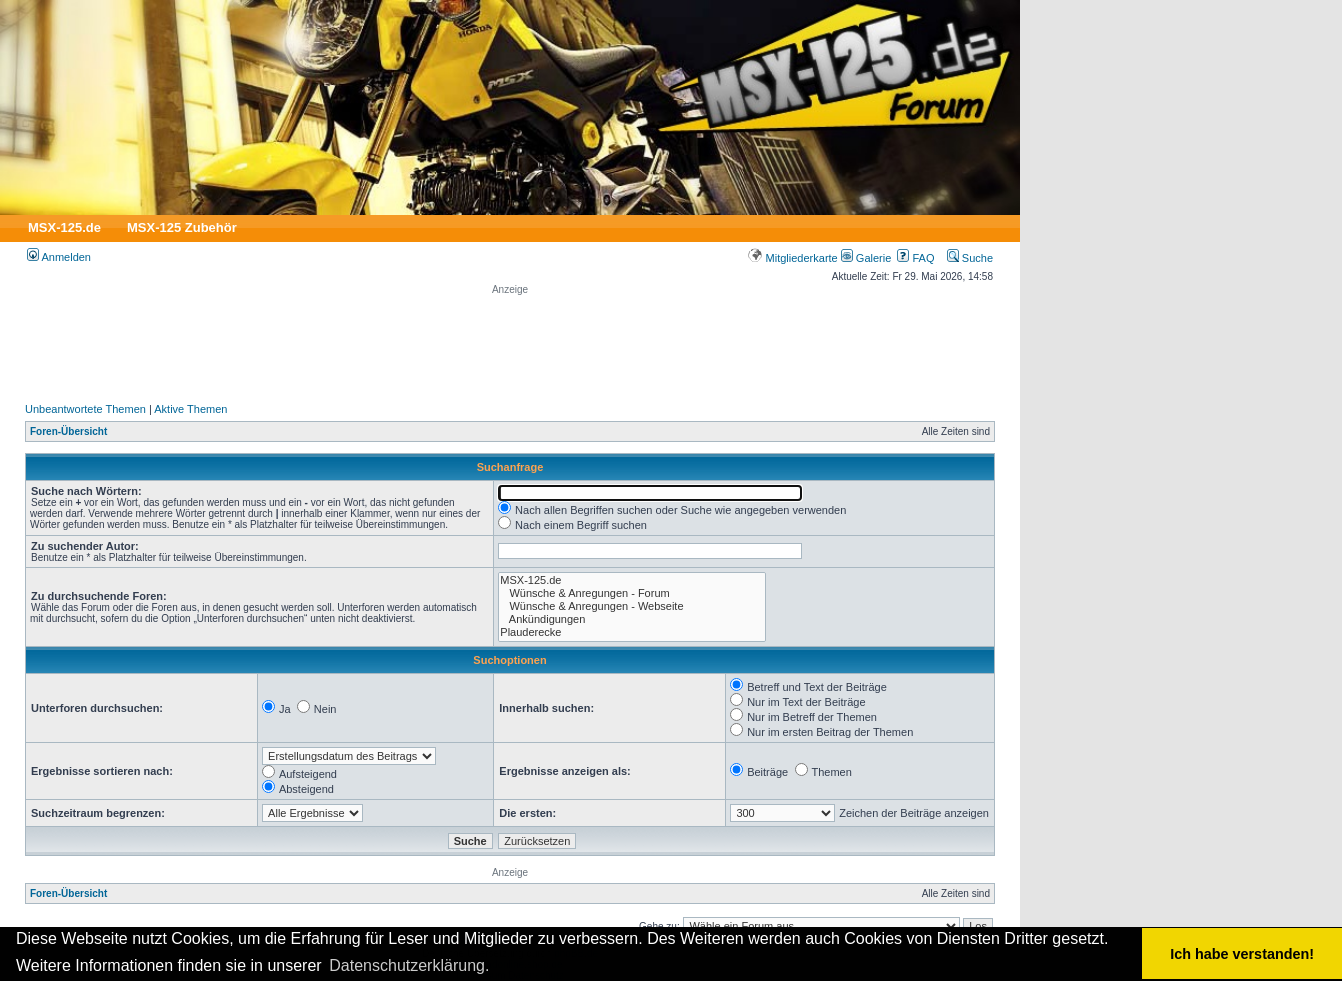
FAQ (915, 258)
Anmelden (59, 257)
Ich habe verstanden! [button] (1242, 954)
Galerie (866, 258)
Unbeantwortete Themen (85, 409)
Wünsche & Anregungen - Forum (632, 593)
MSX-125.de (64, 227)
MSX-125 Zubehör (182, 227)
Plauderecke (632, 632)
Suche (970, 258)
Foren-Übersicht (68, 431)
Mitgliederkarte (792, 258)
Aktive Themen (190, 409)
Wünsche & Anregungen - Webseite (632, 606)
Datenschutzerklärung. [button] (409, 965)
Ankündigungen (632, 619)
